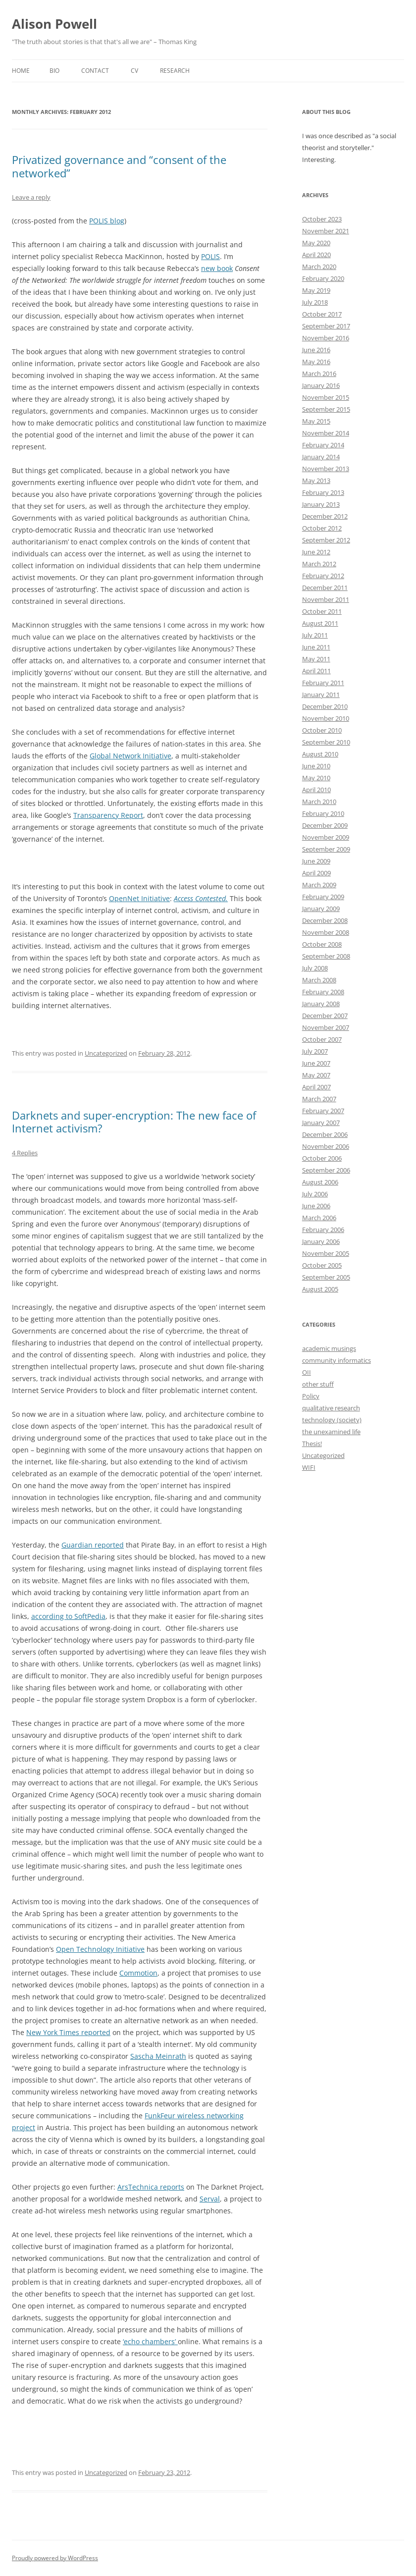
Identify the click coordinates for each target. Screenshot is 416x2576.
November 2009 (325, 837)
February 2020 (323, 278)
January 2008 (321, 1003)
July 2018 (315, 302)
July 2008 (315, 968)
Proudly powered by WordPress (55, 2558)
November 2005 (325, 1253)
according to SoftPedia (68, 1616)
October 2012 (322, 528)
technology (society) (332, 1419)
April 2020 (316, 254)
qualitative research (331, 1407)
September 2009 (326, 849)
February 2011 (323, 682)
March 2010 (319, 801)
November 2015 (325, 397)
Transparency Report (108, 815)
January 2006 (321, 1241)
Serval (210, 2198)
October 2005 (322, 1265)
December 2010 (325, 706)
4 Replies (25, 1152)
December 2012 (325, 516)
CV (134, 70)
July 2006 (315, 1193)
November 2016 (325, 337)
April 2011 (316, 670)
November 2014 (325, 433)
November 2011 (325, 599)
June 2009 (316, 861)
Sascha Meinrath (158, 2056)
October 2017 (322, 314)
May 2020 (316, 242)
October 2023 (322, 219)
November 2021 (325, 230)
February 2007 (323, 1110)
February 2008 (323, 991)
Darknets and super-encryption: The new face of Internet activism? (134, 1121)
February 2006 (323, 1229)
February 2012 (323, 575)
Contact (95, 70)
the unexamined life (331, 1431)
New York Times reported (68, 2032)
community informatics (336, 1360)
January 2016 (321, 385)
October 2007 (322, 1039)
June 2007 (316, 1063)
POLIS (210, 256)
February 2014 (323, 444)
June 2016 (316, 349)
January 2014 (321, 456)
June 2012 (316, 551)
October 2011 (322, 611)
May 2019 (316, 290)
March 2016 (319, 373)
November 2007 (325, 1027)
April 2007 (316, 1086)
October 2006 (322, 1158)
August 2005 (320, 1289)
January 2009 (321, 908)
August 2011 (320, 623)
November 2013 (325, 468)
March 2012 (319, 563)
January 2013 (321, 504)
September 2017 (326, 326)
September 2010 (326, 742)
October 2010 (322, 730)
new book (217, 268)
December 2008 (325, 920)
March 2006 (319, 1217)
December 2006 (325, 1134)
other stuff (318, 1384)
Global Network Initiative (130, 755)
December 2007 (325, 1015)
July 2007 (315, 1051)
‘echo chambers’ (150, 2341)
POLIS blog (106, 220)
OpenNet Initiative (139, 898)
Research (175, 70)
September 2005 (326, 1277)
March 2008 (319, 979)
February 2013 (323, 492)
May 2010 (316, 777)
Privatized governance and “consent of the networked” (119, 166)
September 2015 (326, 409)
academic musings (329, 1348)
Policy (310, 1396)
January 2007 (321, 1122)
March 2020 (319, 266)
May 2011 (316, 658)
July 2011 (315, 635)
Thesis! (312, 1443)
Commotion (138, 1973)
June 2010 (316, 765)
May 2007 (316, 1075)
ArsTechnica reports (150, 2187)
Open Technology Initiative (100, 1949)
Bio (54, 70)
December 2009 (325, 825)
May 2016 (316, 361)
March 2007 (319, 1098)
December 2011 (325, 587)
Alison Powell (54, 24)
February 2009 (323, 896)
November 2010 (325, 718)
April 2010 (316, 789)
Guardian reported (92, 1545)
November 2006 (325, 1146)
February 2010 (323, 813)
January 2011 (321, 694)
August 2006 (320, 1182)
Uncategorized (106, 1053)
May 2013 (316, 480)
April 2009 (316, 872)
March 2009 (319, 884)
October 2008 (322, 944)
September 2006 (326, 1170)
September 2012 (326, 540)
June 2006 (316, 1205)
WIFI (308, 1467)
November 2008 (325, 932)
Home (21, 70)
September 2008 (326, 956)
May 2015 (316, 421)
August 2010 (320, 754)
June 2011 (316, 647)
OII (306, 1372)
